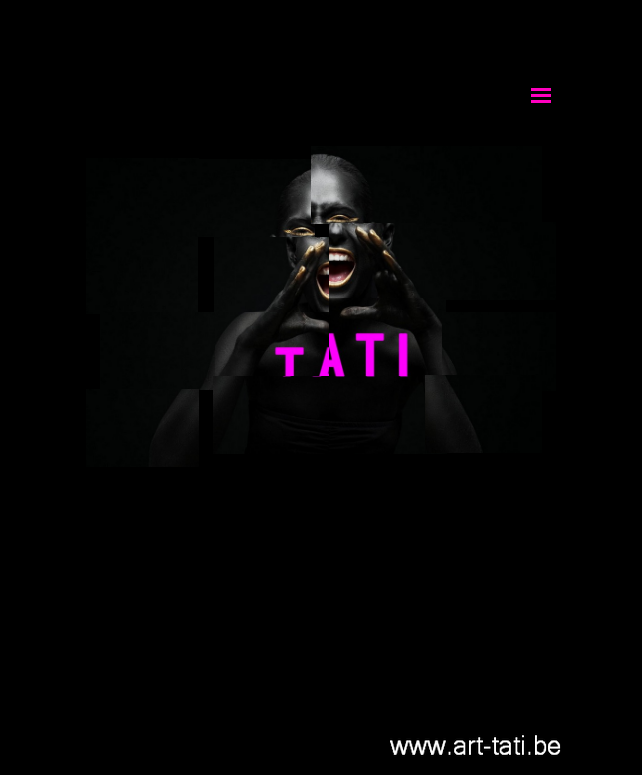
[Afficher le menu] (541, 95)
